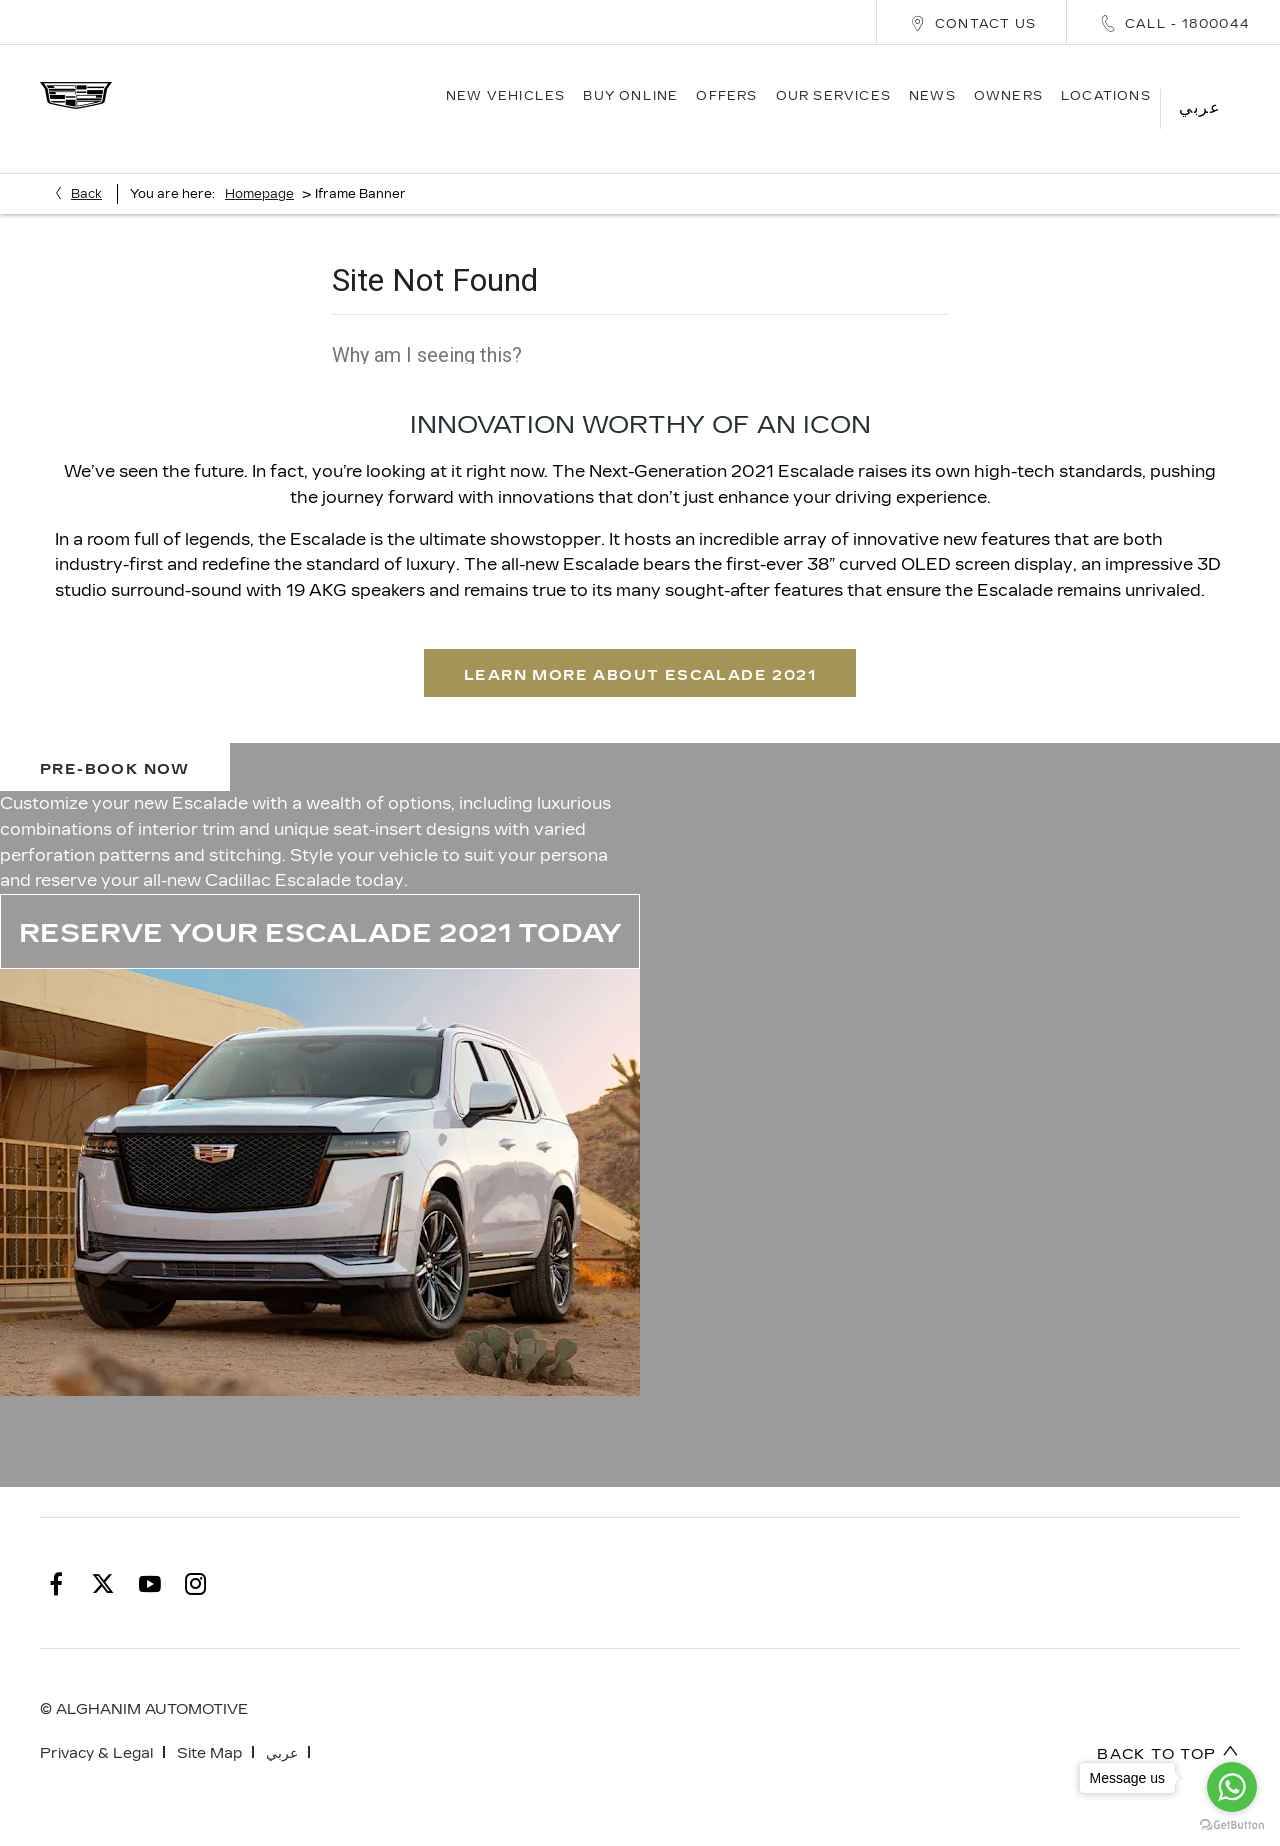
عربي (282, 1725)
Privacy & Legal (96, 1725)
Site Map (209, 1725)
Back (86, 166)
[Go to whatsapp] (1232, 1787)
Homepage (259, 166)
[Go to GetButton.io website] (1232, 1825)
